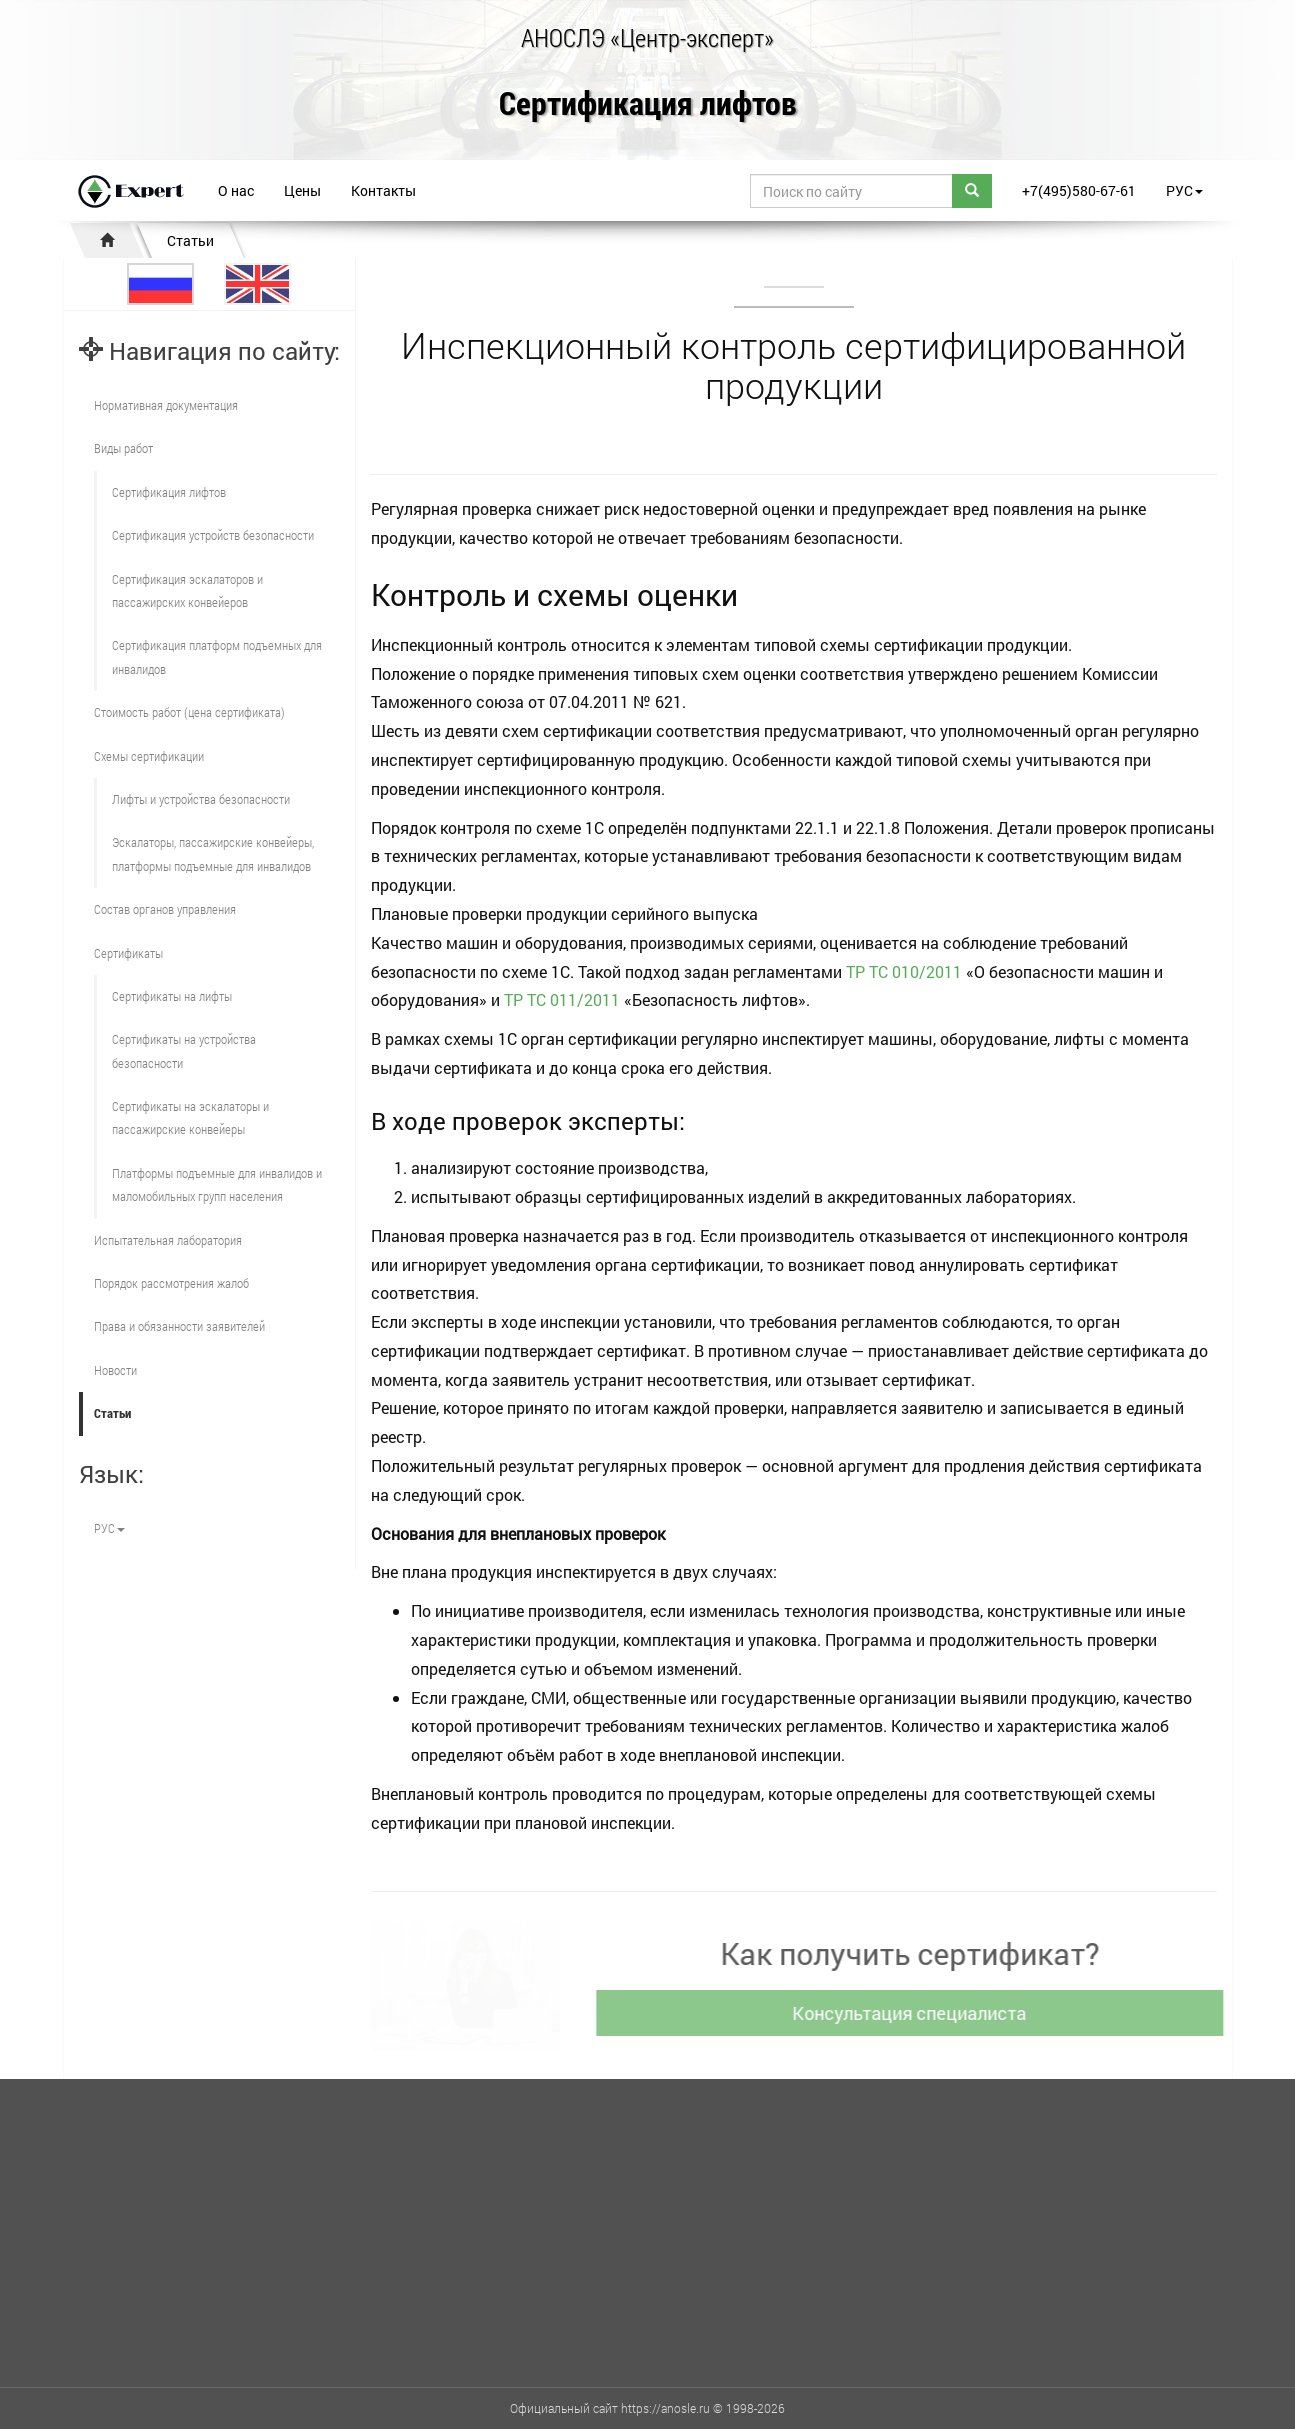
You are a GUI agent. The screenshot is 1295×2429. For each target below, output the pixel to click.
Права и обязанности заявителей (179, 1326)
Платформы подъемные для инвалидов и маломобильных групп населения (217, 1184)
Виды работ (123, 448)
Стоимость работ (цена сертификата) (189, 712)
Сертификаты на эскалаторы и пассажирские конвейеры (190, 1117)
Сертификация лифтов (648, 104)
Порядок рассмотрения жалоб (171, 1283)
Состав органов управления (165, 909)
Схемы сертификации (149, 756)
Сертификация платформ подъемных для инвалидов (217, 656)
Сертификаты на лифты (172, 996)
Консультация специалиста (914, 2013)
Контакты (383, 190)
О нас (236, 190)
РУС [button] (1184, 190)
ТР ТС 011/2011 (562, 999)
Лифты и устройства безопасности (201, 799)
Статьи (190, 240)
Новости (115, 1370)
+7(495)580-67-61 (1079, 190)
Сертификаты (128, 953)
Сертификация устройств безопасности (213, 535)
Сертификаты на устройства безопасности (184, 1050)
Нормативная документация (166, 405)
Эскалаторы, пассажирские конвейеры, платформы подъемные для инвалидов (213, 853)
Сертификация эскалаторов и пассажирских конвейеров (187, 590)
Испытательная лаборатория (168, 1240)
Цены (302, 190)
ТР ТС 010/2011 (904, 971)
